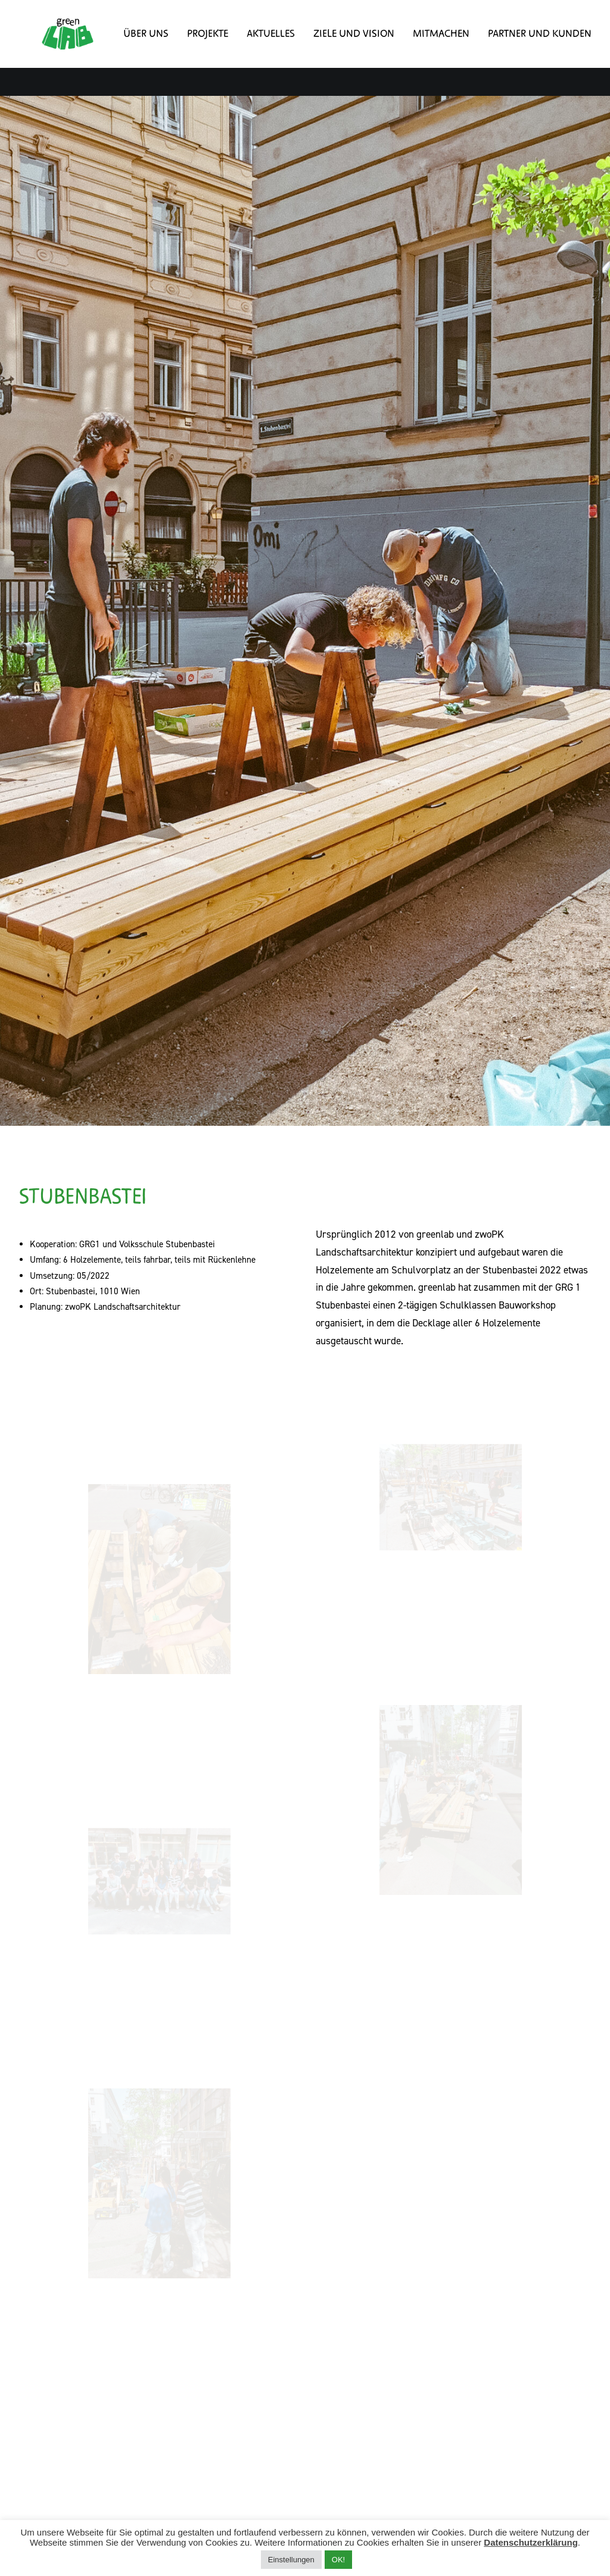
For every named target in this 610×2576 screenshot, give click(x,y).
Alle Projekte (305, 2286)
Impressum (211, 2379)
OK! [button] (338, 2559)
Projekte (191, 48)
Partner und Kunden (523, 48)
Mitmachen (425, 48)
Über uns (129, 48)
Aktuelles (255, 48)
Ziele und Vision (337, 48)
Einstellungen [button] (291, 2559)
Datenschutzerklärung (531, 2542)
